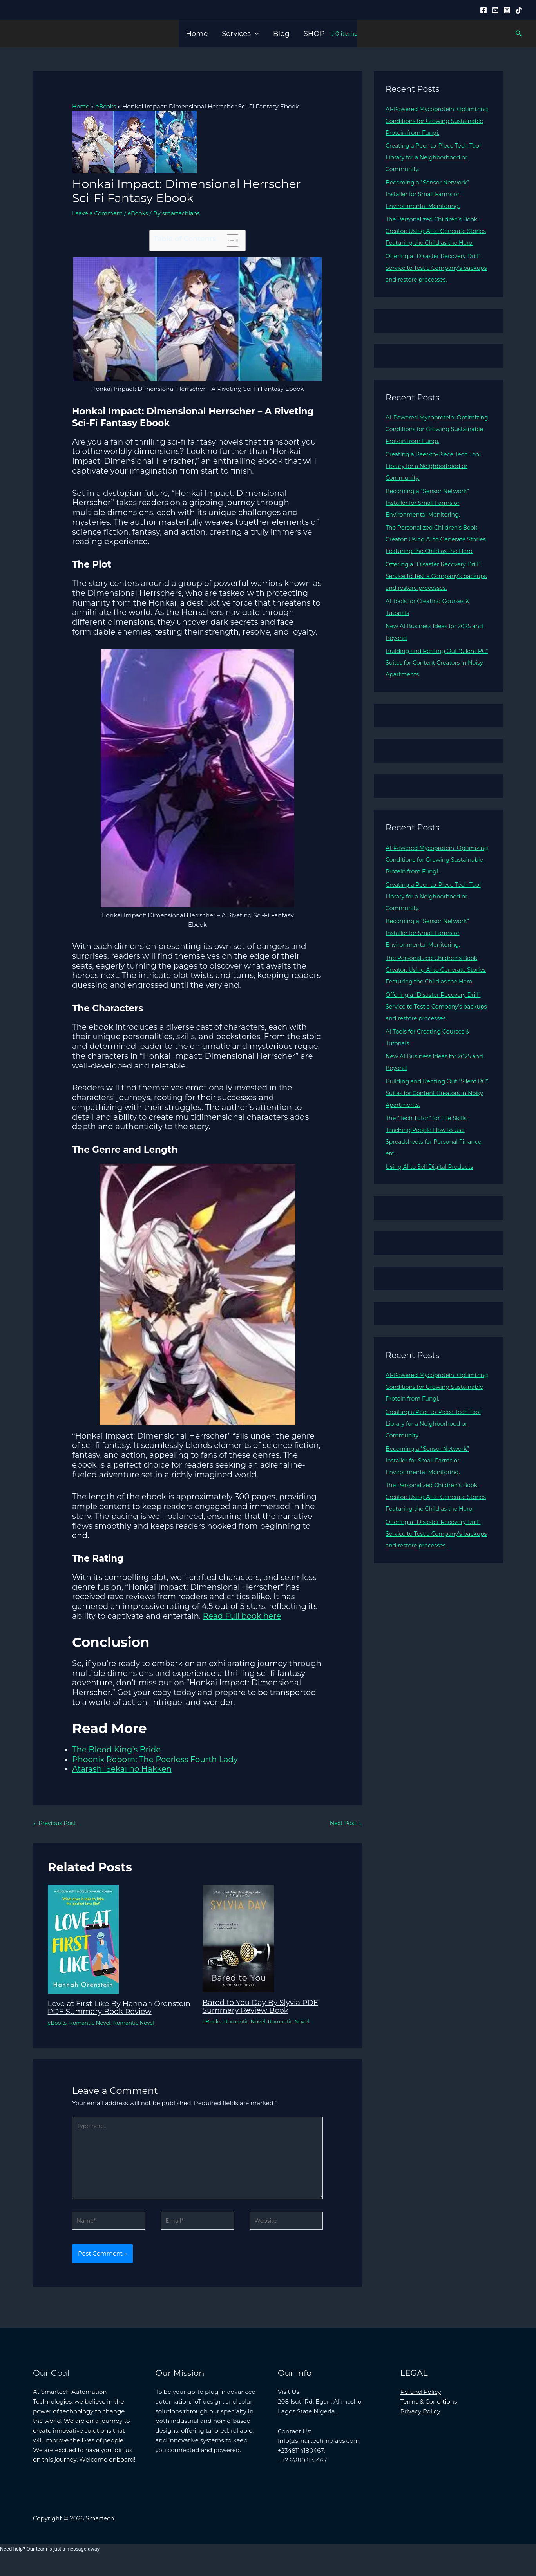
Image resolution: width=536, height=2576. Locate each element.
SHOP (314, 33)
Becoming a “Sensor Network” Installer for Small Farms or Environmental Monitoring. (430, 194)
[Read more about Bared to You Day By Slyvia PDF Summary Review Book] (238, 1938)
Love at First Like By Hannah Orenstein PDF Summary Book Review (108, 2011)
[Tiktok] (518, 10)
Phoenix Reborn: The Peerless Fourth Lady (155, 1759)
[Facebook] (483, 10)
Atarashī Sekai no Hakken (122, 1768)
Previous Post (56, 1823)
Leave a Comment (99, 213)
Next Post (344, 1823)
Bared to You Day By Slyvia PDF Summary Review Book (264, 2006)
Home (197, 33)
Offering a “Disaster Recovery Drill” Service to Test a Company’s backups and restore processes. (436, 279)
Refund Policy (420, 2405)
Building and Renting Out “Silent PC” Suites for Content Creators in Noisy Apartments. (435, 686)
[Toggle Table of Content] (228, 240)
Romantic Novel (92, 2030)
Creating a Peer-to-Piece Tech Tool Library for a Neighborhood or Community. (436, 157)
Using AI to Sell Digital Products (432, 1202)
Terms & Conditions (428, 2415)
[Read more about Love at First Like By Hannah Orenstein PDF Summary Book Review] (83, 1939)
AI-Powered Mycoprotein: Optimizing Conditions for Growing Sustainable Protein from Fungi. (437, 120)
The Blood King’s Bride (116, 1749)
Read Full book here (242, 1615)
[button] (255, 33)
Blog (281, 33)
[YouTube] (495, 10)
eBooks (141, 213)
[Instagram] (507, 10)
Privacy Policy (420, 2425)
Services (240, 33)
